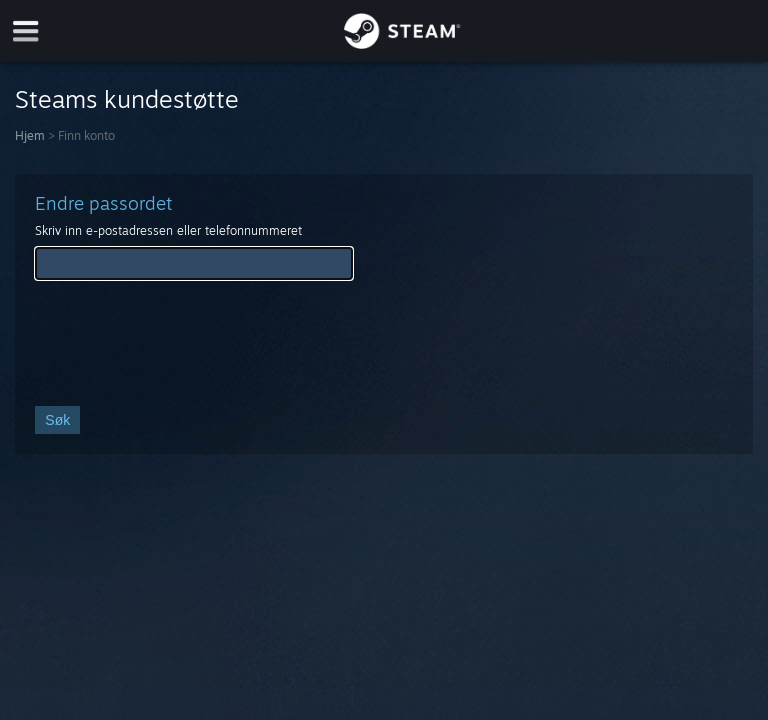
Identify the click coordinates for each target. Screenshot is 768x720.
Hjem (30, 135)
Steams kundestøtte (127, 99)
